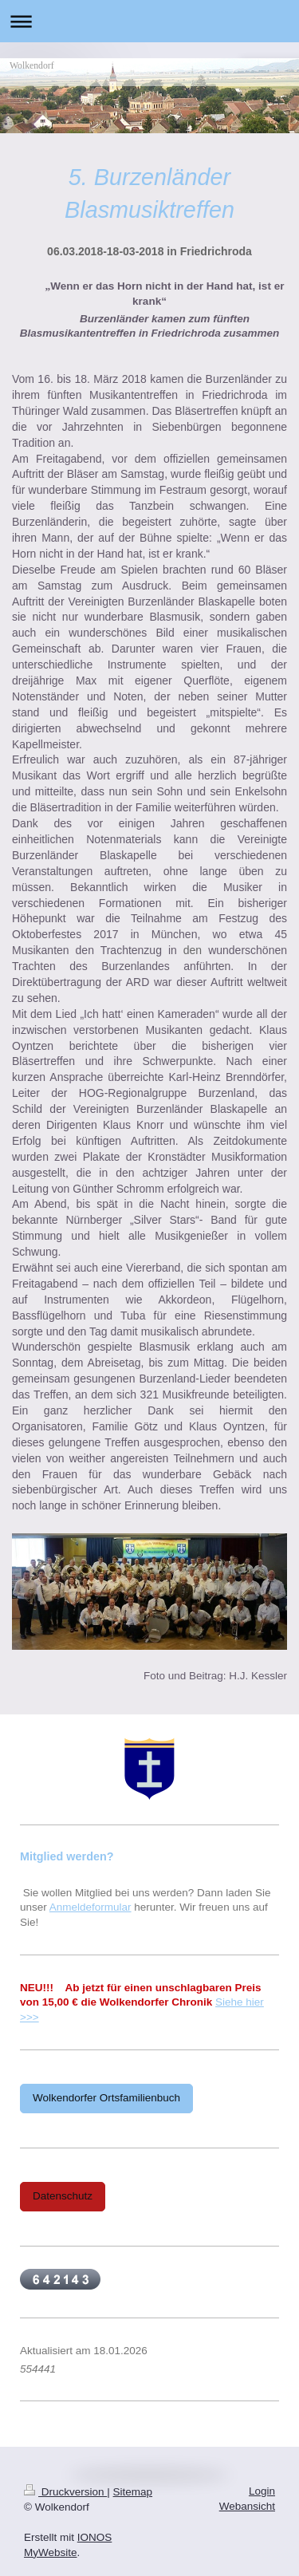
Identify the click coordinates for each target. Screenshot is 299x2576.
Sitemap (133, 2492)
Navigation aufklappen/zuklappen (149, 21)
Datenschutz (62, 2196)
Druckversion (65, 2492)
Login (262, 2491)
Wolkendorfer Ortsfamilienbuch (106, 2098)
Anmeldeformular (90, 1907)
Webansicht (247, 2506)
